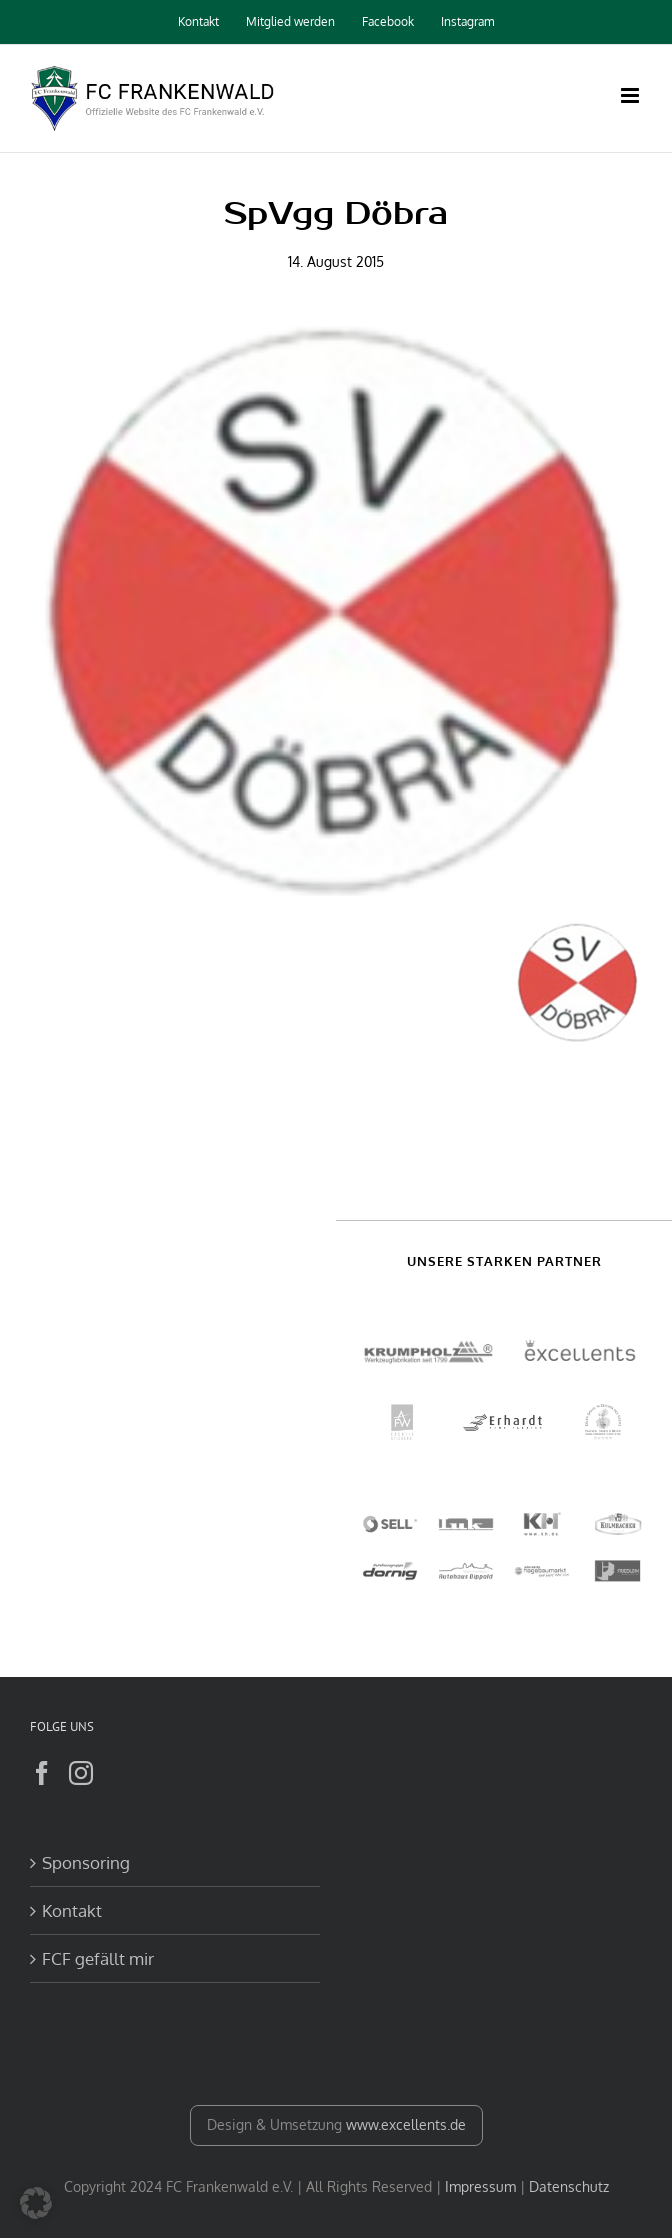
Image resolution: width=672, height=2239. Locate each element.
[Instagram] (81, 1773)
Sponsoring (86, 1862)
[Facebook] (42, 1773)
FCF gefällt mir (98, 1958)
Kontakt (72, 1910)
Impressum (480, 2186)
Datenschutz (569, 2186)
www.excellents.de (406, 2124)
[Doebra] (336, 613)
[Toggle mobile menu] (631, 95)
